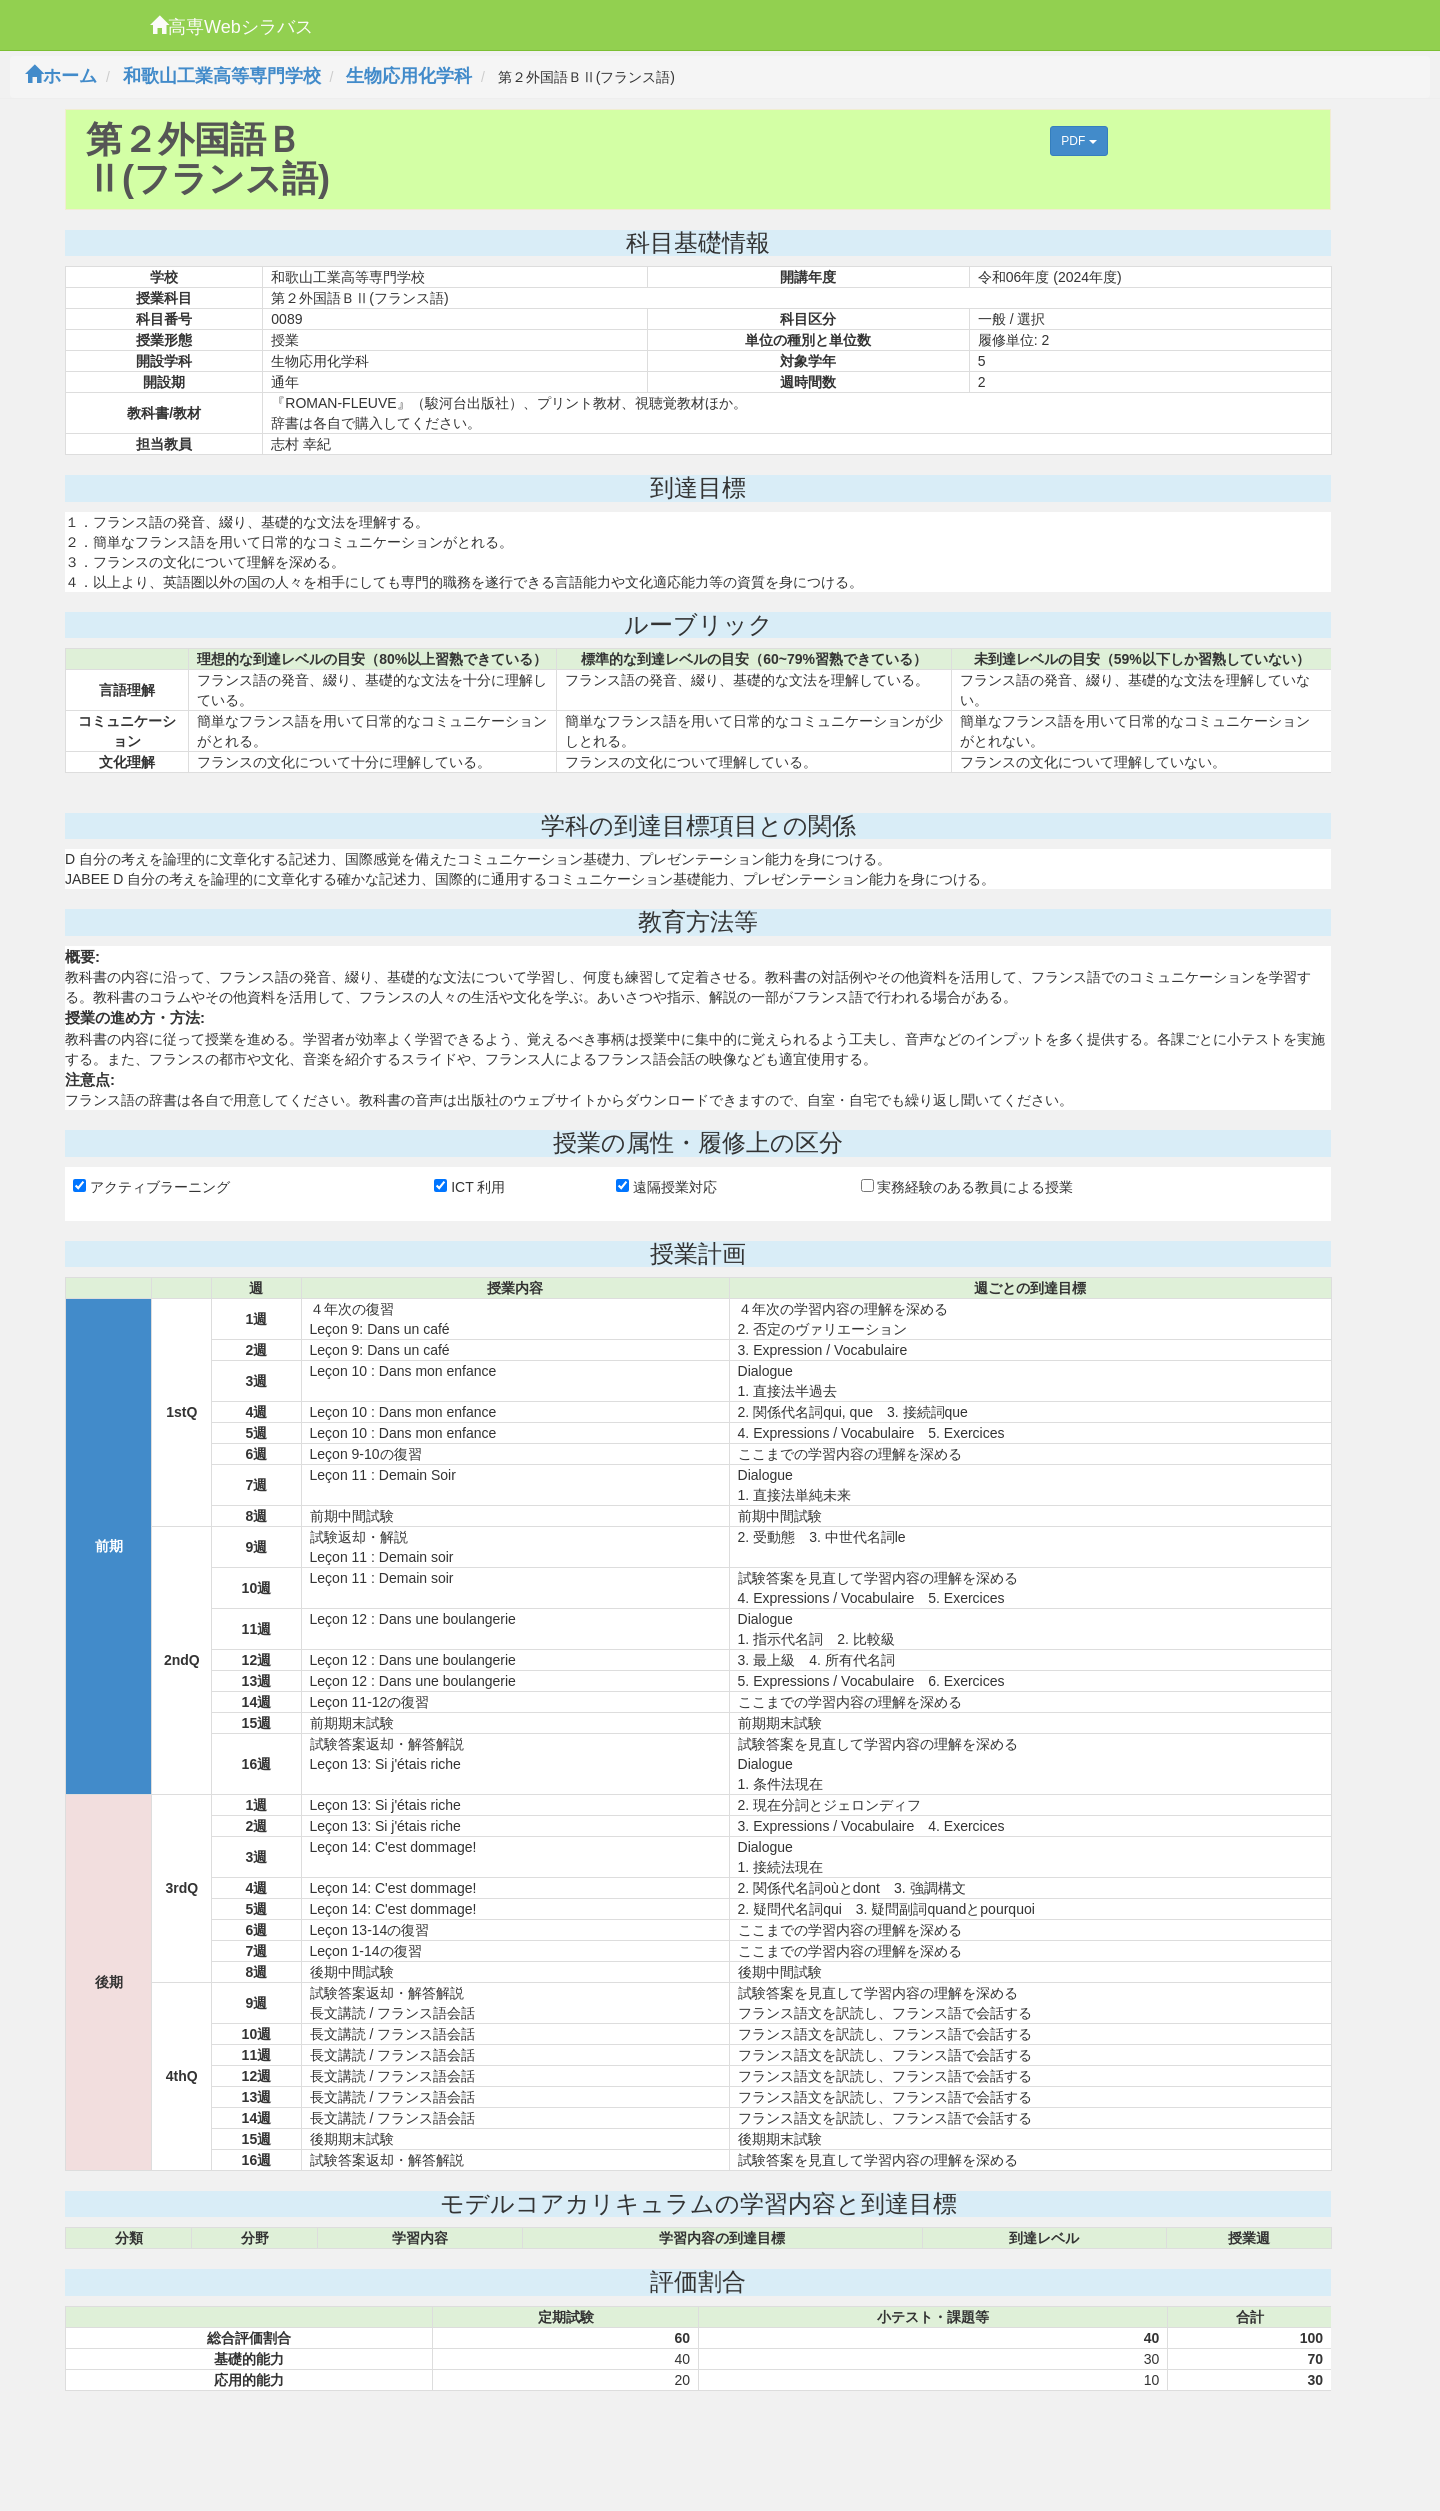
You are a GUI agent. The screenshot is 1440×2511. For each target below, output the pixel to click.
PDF (1078, 141)
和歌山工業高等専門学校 (222, 76)
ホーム (61, 76)
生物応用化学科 (409, 76)
